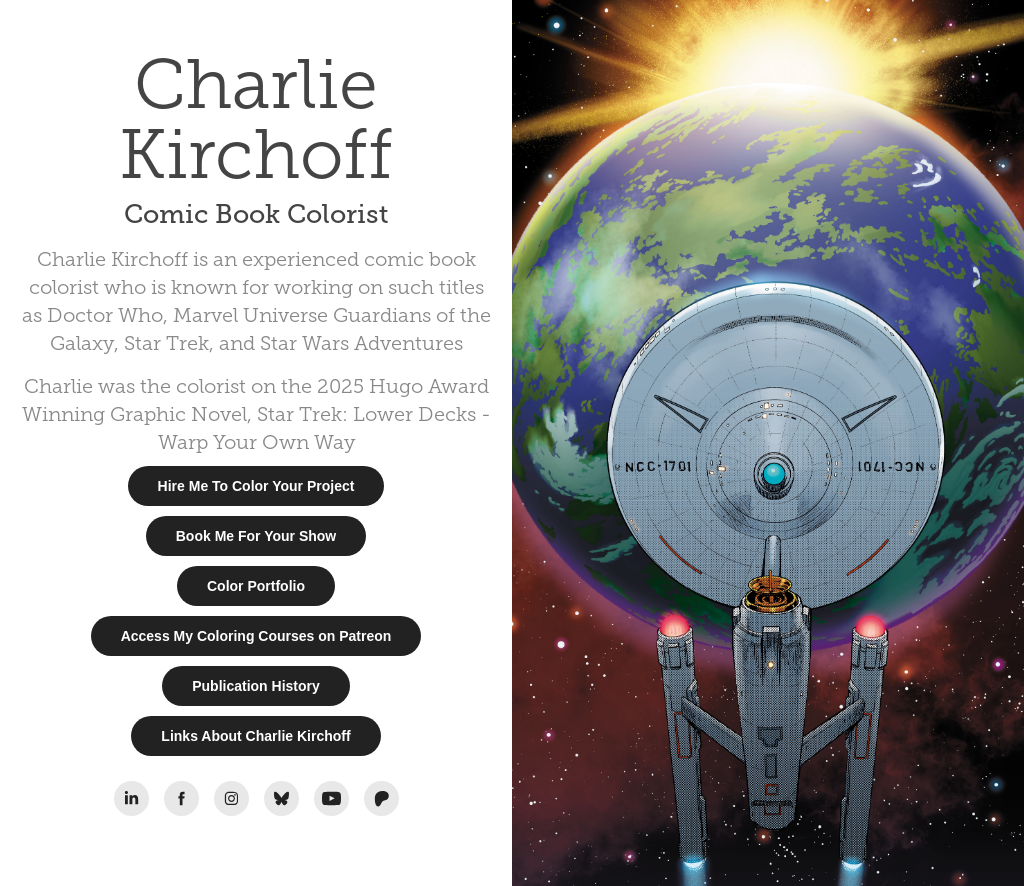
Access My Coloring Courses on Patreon (256, 636)
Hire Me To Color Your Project (256, 486)
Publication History (256, 686)
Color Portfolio (256, 586)
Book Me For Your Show (256, 536)
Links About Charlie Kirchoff (255, 736)
